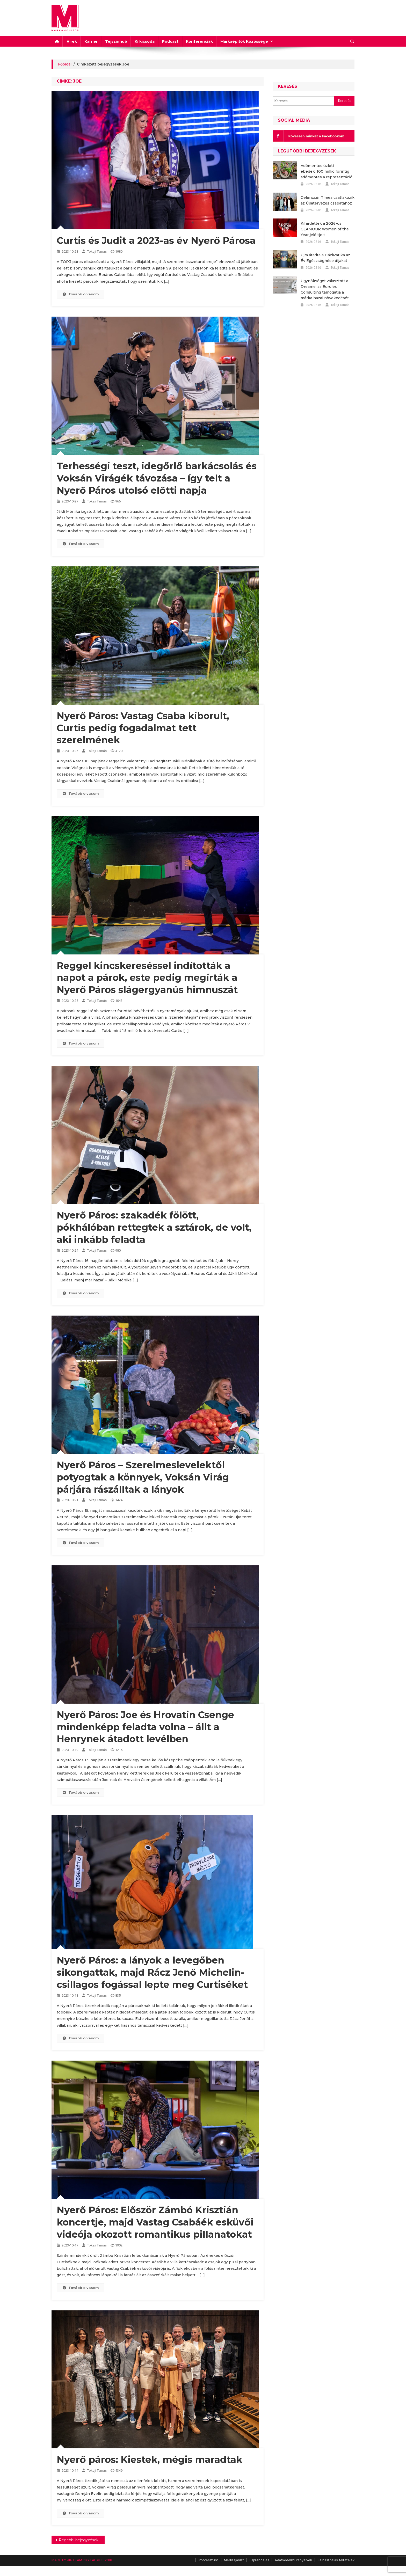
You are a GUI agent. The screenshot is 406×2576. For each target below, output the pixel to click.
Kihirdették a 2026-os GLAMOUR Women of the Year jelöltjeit (325, 229)
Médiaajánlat (234, 2560)
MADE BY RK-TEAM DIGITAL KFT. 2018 (82, 2560)
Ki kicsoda (145, 41)
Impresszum (208, 2560)
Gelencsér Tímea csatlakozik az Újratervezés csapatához (327, 200)
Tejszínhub (116, 41)
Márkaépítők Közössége (244, 41)
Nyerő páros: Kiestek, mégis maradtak (149, 2459)
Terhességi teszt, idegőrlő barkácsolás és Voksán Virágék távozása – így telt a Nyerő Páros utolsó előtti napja (157, 478)
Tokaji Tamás (97, 251)
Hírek (72, 41)
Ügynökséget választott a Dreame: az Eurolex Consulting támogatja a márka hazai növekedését (325, 289)
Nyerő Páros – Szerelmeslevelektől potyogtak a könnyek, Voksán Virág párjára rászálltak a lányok (143, 1477)
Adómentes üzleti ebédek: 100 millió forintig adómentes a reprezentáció (326, 171)
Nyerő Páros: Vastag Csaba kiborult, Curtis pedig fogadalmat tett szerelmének (143, 728)
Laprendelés (259, 2560)
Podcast (170, 41)
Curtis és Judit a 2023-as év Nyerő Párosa (156, 240)
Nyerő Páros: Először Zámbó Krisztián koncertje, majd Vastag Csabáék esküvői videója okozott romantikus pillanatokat (155, 2222)
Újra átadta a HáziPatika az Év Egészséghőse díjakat (325, 258)
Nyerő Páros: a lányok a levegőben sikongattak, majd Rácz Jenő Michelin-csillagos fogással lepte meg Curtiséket (152, 1972)
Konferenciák (199, 41)
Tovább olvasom (80, 294)
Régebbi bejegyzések (78, 2540)
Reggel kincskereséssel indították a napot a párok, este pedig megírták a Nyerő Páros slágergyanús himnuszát (147, 978)
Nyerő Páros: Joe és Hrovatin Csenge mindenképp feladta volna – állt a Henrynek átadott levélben (145, 1727)
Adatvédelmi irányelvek (293, 2560)
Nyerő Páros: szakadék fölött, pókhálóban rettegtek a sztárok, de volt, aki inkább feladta (154, 1227)
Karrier (91, 41)
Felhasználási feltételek (336, 2560)
